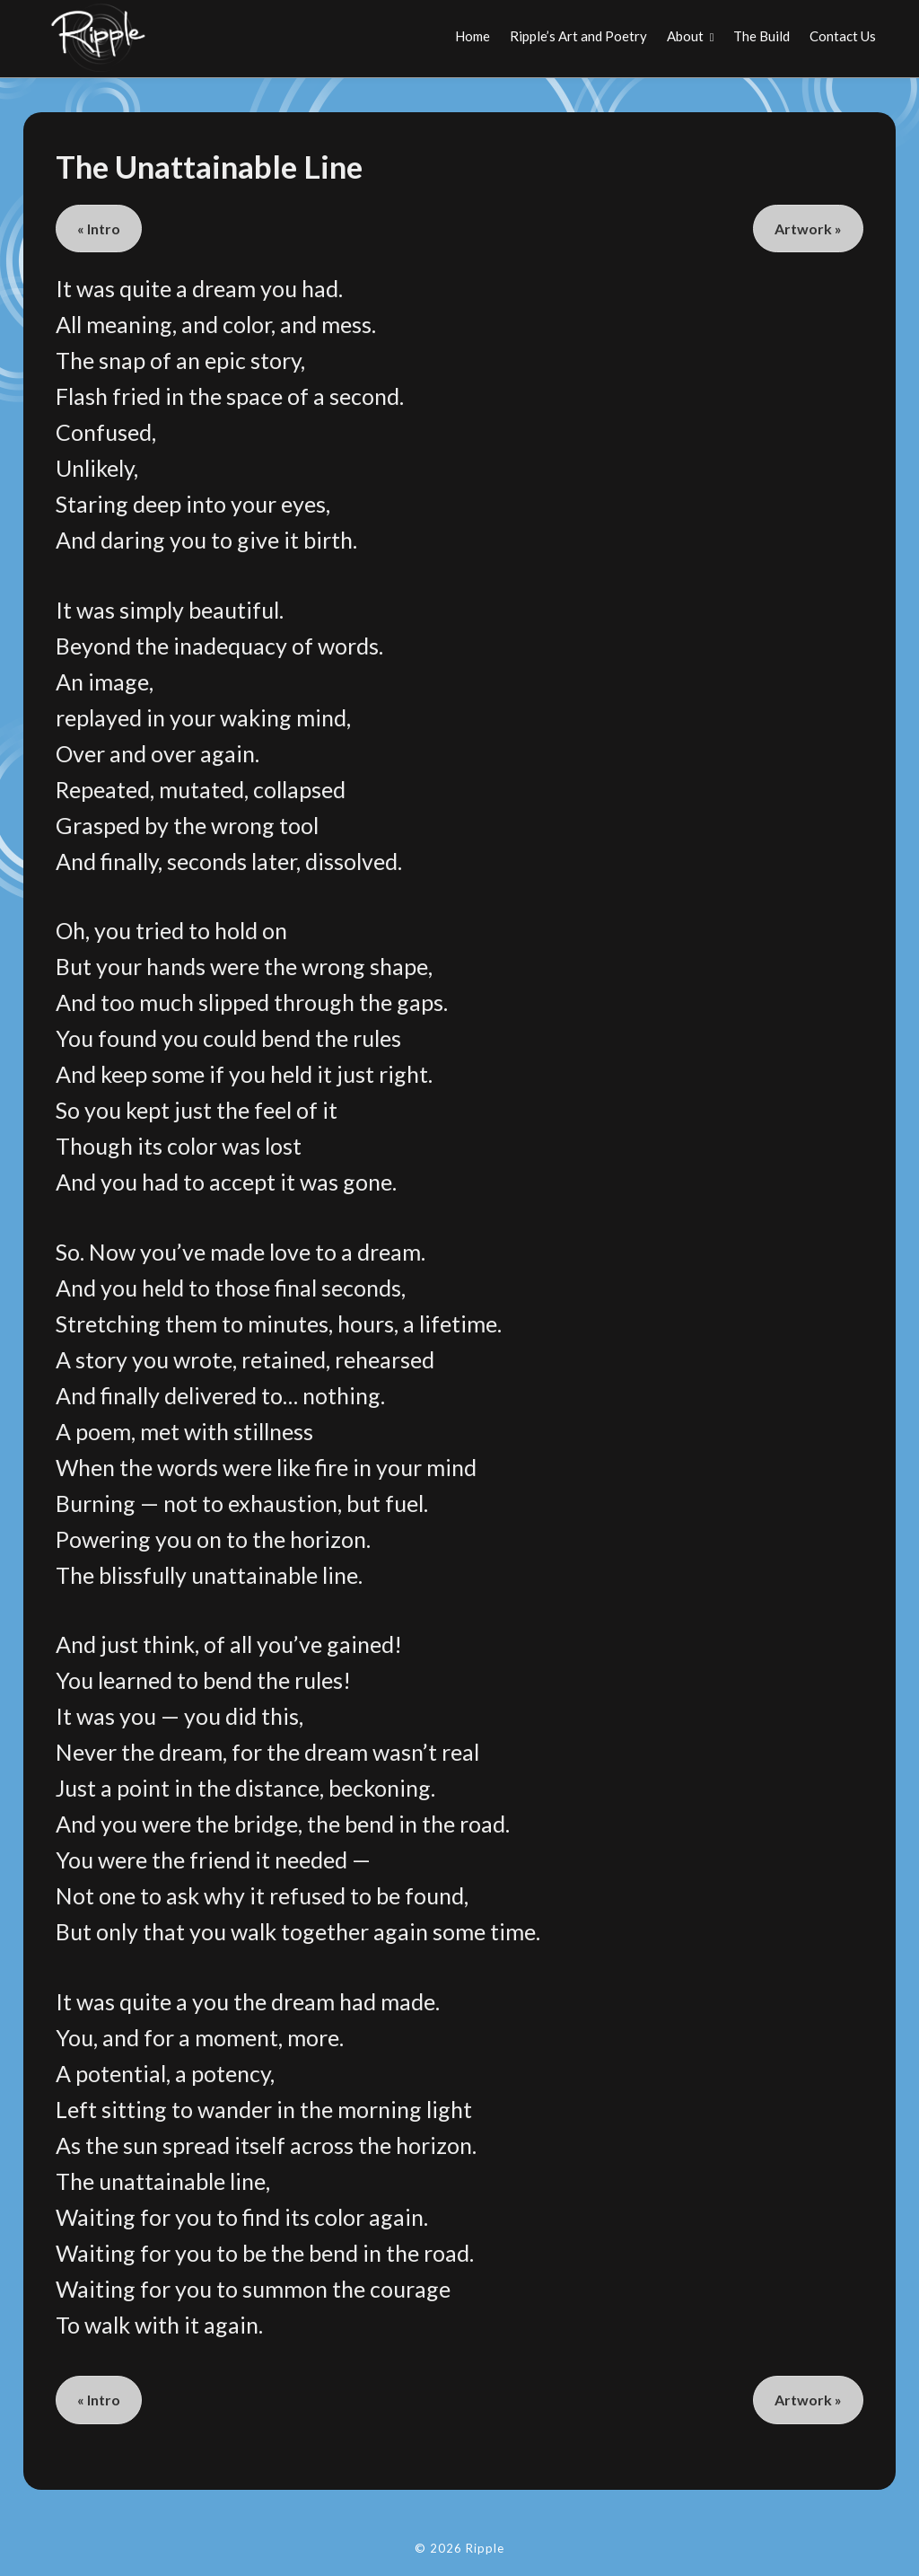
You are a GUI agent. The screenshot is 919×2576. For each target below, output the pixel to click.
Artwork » (808, 228)
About (685, 36)
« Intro (98, 228)
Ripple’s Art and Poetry (578, 36)
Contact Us (843, 36)
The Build (761, 36)
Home (472, 36)
